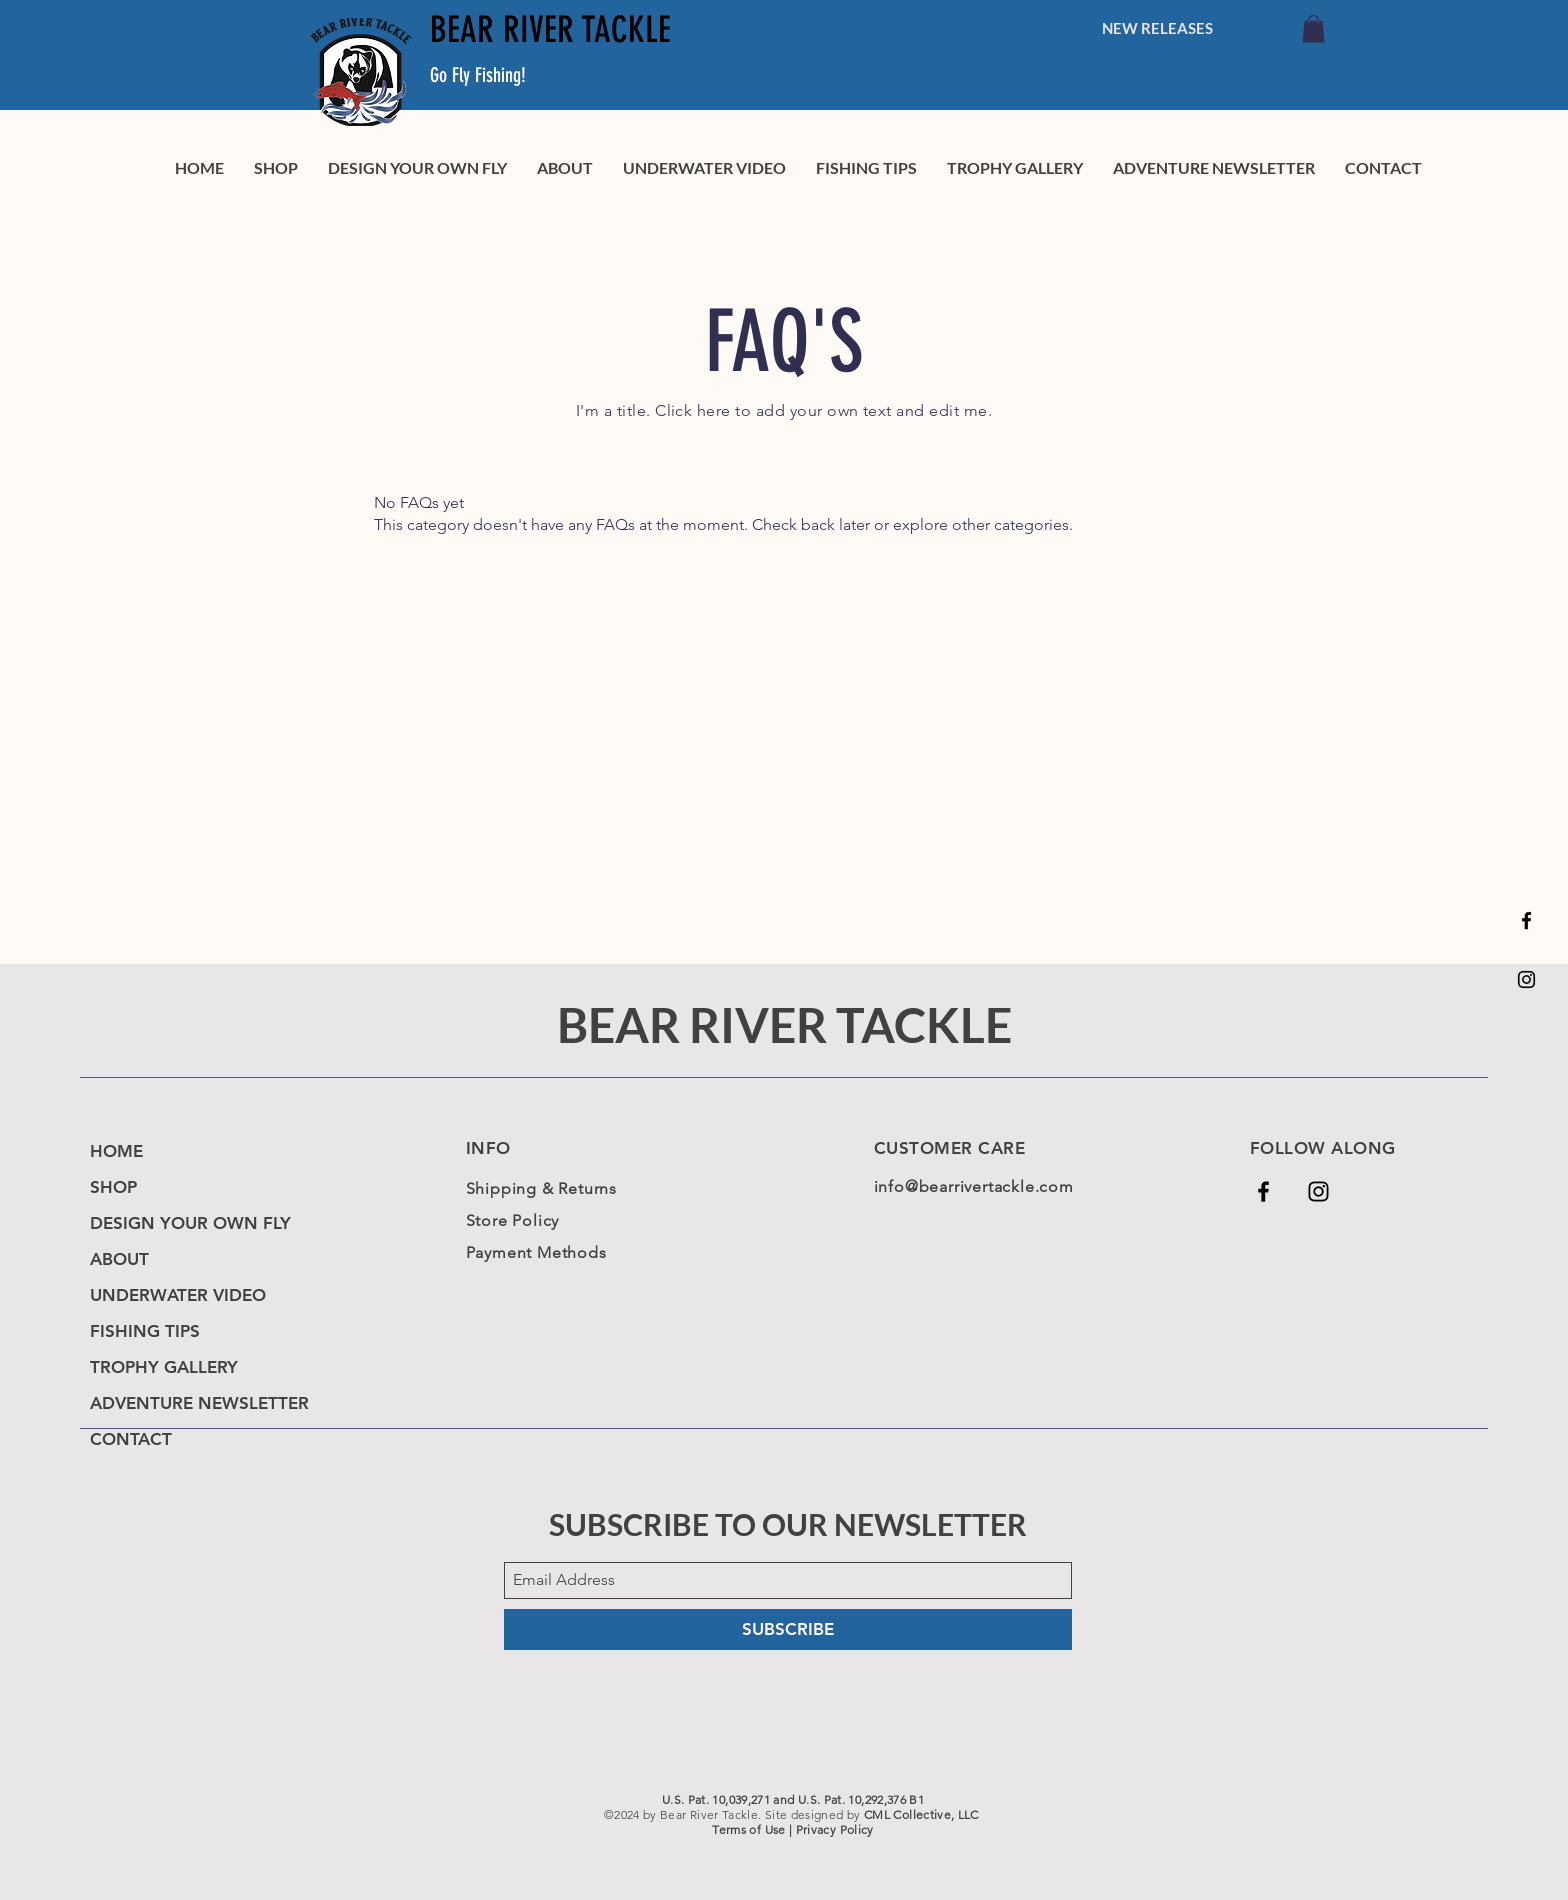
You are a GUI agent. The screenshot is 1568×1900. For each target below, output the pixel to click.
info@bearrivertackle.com (974, 1186)
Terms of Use (748, 1829)
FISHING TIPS (145, 1331)
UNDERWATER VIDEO (178, 1295)
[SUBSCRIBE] (788, 1629)
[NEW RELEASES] (1157, 28)
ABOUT (119, 1259)
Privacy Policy (835, 1829)
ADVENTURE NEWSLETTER (199, 1403)
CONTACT (131, 1439)
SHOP (113, 1187)
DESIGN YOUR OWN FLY (190, 1223)
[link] (1313, 28)
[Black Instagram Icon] (1526, 979)
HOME (116, 1151)
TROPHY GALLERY (164, 1367)
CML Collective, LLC (921, 1814)
